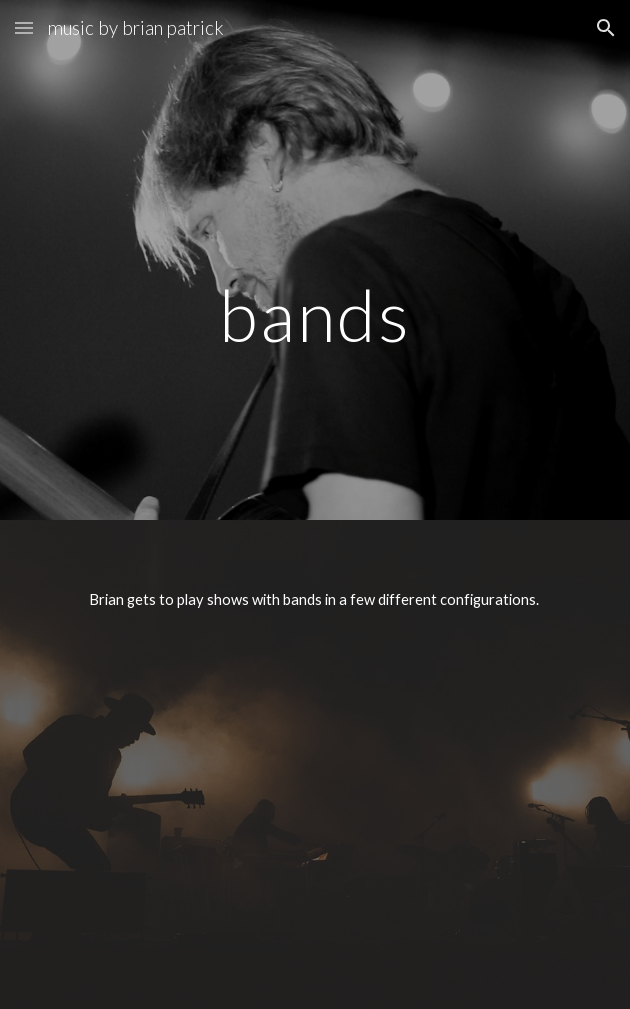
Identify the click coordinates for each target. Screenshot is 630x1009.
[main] (314, 259)
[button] (24, 27)
